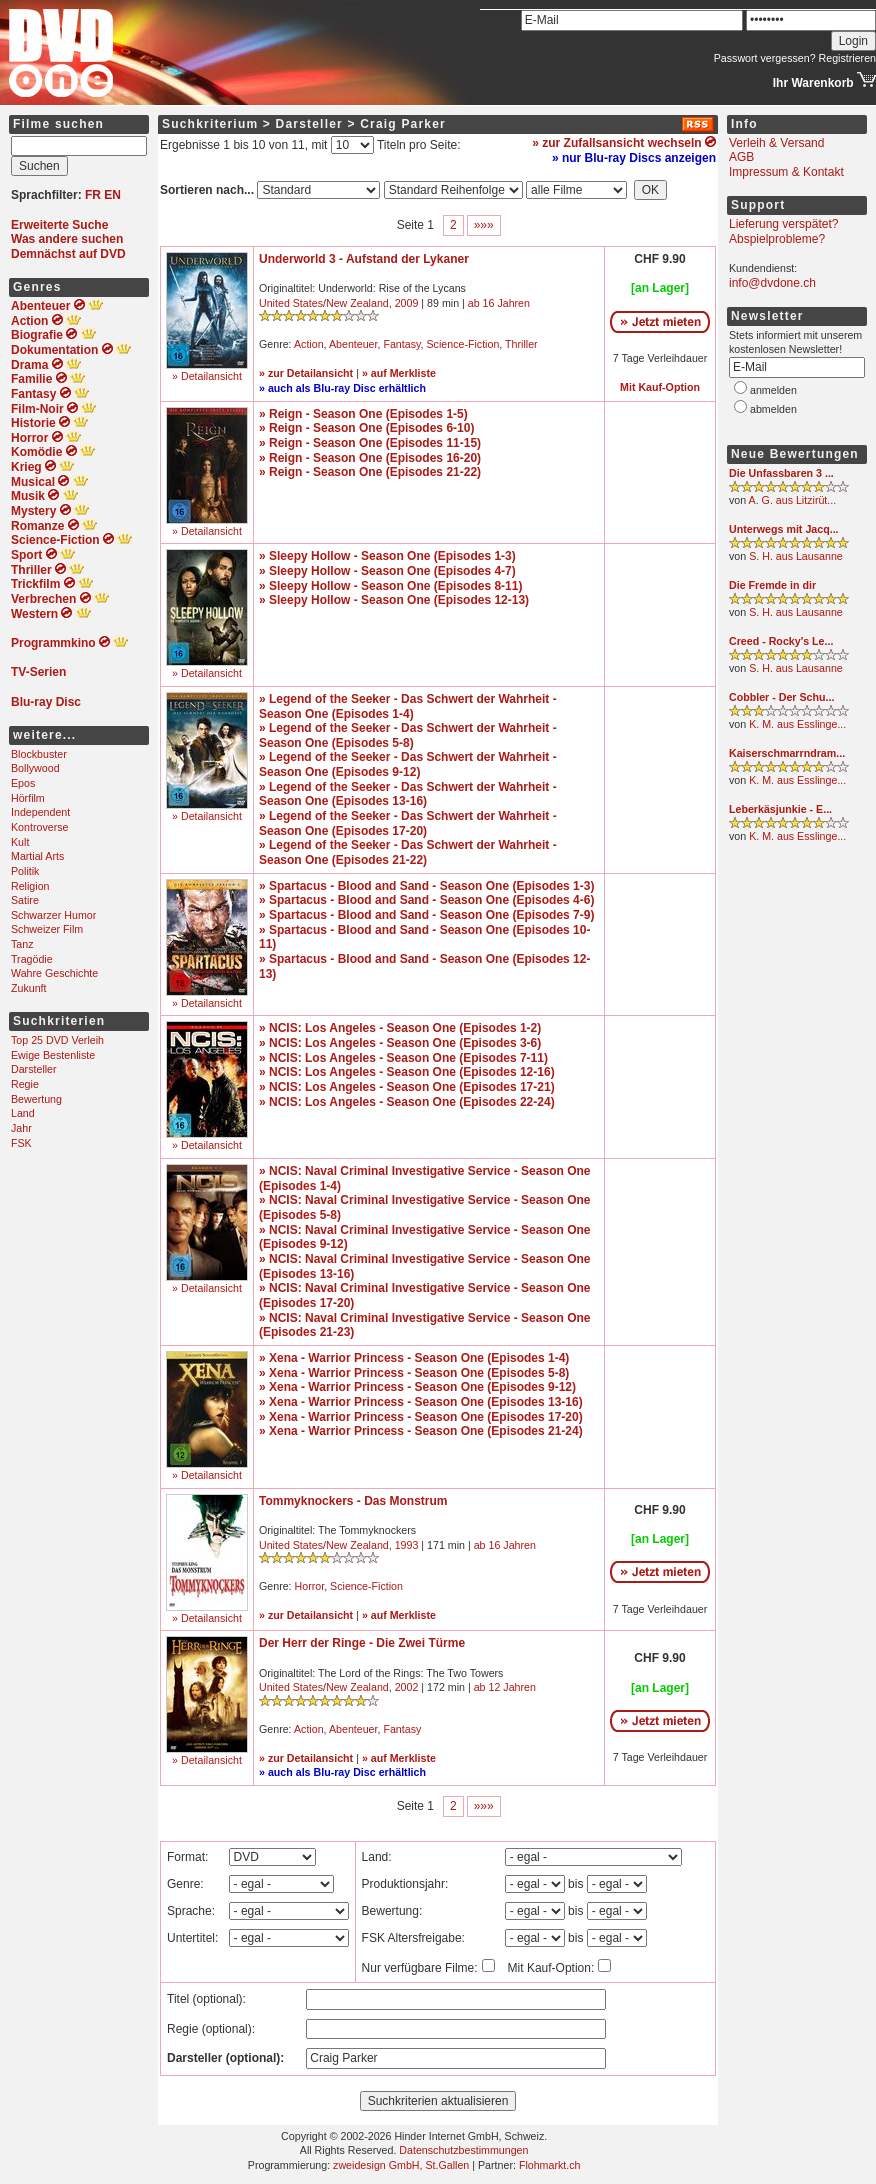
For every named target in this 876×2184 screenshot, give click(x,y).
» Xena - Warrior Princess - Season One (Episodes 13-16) (421, 1402)
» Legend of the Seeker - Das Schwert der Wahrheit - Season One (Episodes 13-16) (408, 794)
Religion (30, 886)
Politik (25, 871)
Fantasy (401, 344)
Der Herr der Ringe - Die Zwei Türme (362, 1643)
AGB (741, 157)
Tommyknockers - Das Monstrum (353, 1501)
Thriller (521, 344)
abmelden (773, 409)
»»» (484, 225)
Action (309, 344)
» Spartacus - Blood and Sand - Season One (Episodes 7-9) (426, 915)
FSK (21, 1143)
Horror (310, 1586)
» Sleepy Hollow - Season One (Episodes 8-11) (390, 586)
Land (23, 1113)
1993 (407, 1545)
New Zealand (357, 303)
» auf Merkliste (399, 373)
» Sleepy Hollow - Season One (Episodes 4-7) (387, 571)
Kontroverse (39, 827)
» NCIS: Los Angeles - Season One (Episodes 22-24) (407, 1102)
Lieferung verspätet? (783, 224)
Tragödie (32, 959)
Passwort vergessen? (765, 58)
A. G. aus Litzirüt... (793, 500)
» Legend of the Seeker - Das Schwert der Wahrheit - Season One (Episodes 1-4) (408, 706)
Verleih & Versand (776, 143)
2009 (407, 303)
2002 (407, 1687)
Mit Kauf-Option (660, 387)
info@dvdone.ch (772, 283)
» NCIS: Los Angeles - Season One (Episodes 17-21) (407, 1087)
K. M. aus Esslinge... (797, 724)
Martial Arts (37, 856)
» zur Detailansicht (306, 373)
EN (112, 195)
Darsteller (34, 1069)
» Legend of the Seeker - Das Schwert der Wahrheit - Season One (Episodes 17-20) (408, 823)
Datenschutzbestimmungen (463, 2150)
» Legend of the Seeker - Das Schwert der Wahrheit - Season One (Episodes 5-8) (408, 735)
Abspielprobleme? (777, 239)
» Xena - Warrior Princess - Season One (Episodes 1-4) (414, 1358)
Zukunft (29, 988)
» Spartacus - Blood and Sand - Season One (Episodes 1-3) (426, 886)
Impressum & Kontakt (786, 172)
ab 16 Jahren (499, 303)
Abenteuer (353, 344)
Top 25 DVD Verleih (57, 1040)
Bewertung (36, 1099)
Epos (23, 783)
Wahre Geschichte (54, 973)
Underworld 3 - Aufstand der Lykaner (364, 259)
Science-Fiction (462, 344)
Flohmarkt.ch (550, 2165)
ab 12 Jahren (505, 1687)
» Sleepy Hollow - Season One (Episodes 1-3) (387, 556)
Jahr (21, 1128)
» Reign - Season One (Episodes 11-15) (370, 443)
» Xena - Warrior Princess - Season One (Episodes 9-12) (417, 1387)
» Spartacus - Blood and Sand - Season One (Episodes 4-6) (426, 900)
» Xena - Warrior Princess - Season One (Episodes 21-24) (421, 1431)
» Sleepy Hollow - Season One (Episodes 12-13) (394, 600)
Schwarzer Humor (53, 915)
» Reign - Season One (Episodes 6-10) (366, 428)
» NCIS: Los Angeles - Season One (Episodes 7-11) (403, 1058)
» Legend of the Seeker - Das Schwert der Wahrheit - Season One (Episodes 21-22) (408, 852)
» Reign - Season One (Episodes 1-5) (363, 414)
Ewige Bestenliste (53, 1055)
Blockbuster (39, 754)
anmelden (773, 390)
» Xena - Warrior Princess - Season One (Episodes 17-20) (421, 1417)
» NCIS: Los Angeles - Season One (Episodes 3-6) (400, 1043)
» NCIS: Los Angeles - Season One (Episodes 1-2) (400, 1028)
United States (291, 303)
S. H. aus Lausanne (796, 556)
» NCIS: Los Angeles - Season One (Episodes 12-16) (407, 1072)
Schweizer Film (47, 929)
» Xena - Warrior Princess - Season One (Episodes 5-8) (414, 1373)
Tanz (22, 944)
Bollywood (35, 768)
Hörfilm (28, 798)
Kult (20, 842)
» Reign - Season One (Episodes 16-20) (370, 458)
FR (93, 195)
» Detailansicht (207, 376)
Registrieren (847, 58)
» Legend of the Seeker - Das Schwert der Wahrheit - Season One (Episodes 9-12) (408, 764)
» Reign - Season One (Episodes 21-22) (370, 472)
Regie (25, 1084)
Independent (40, 812)
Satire (25, 900)
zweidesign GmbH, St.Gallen (401, 2165)
